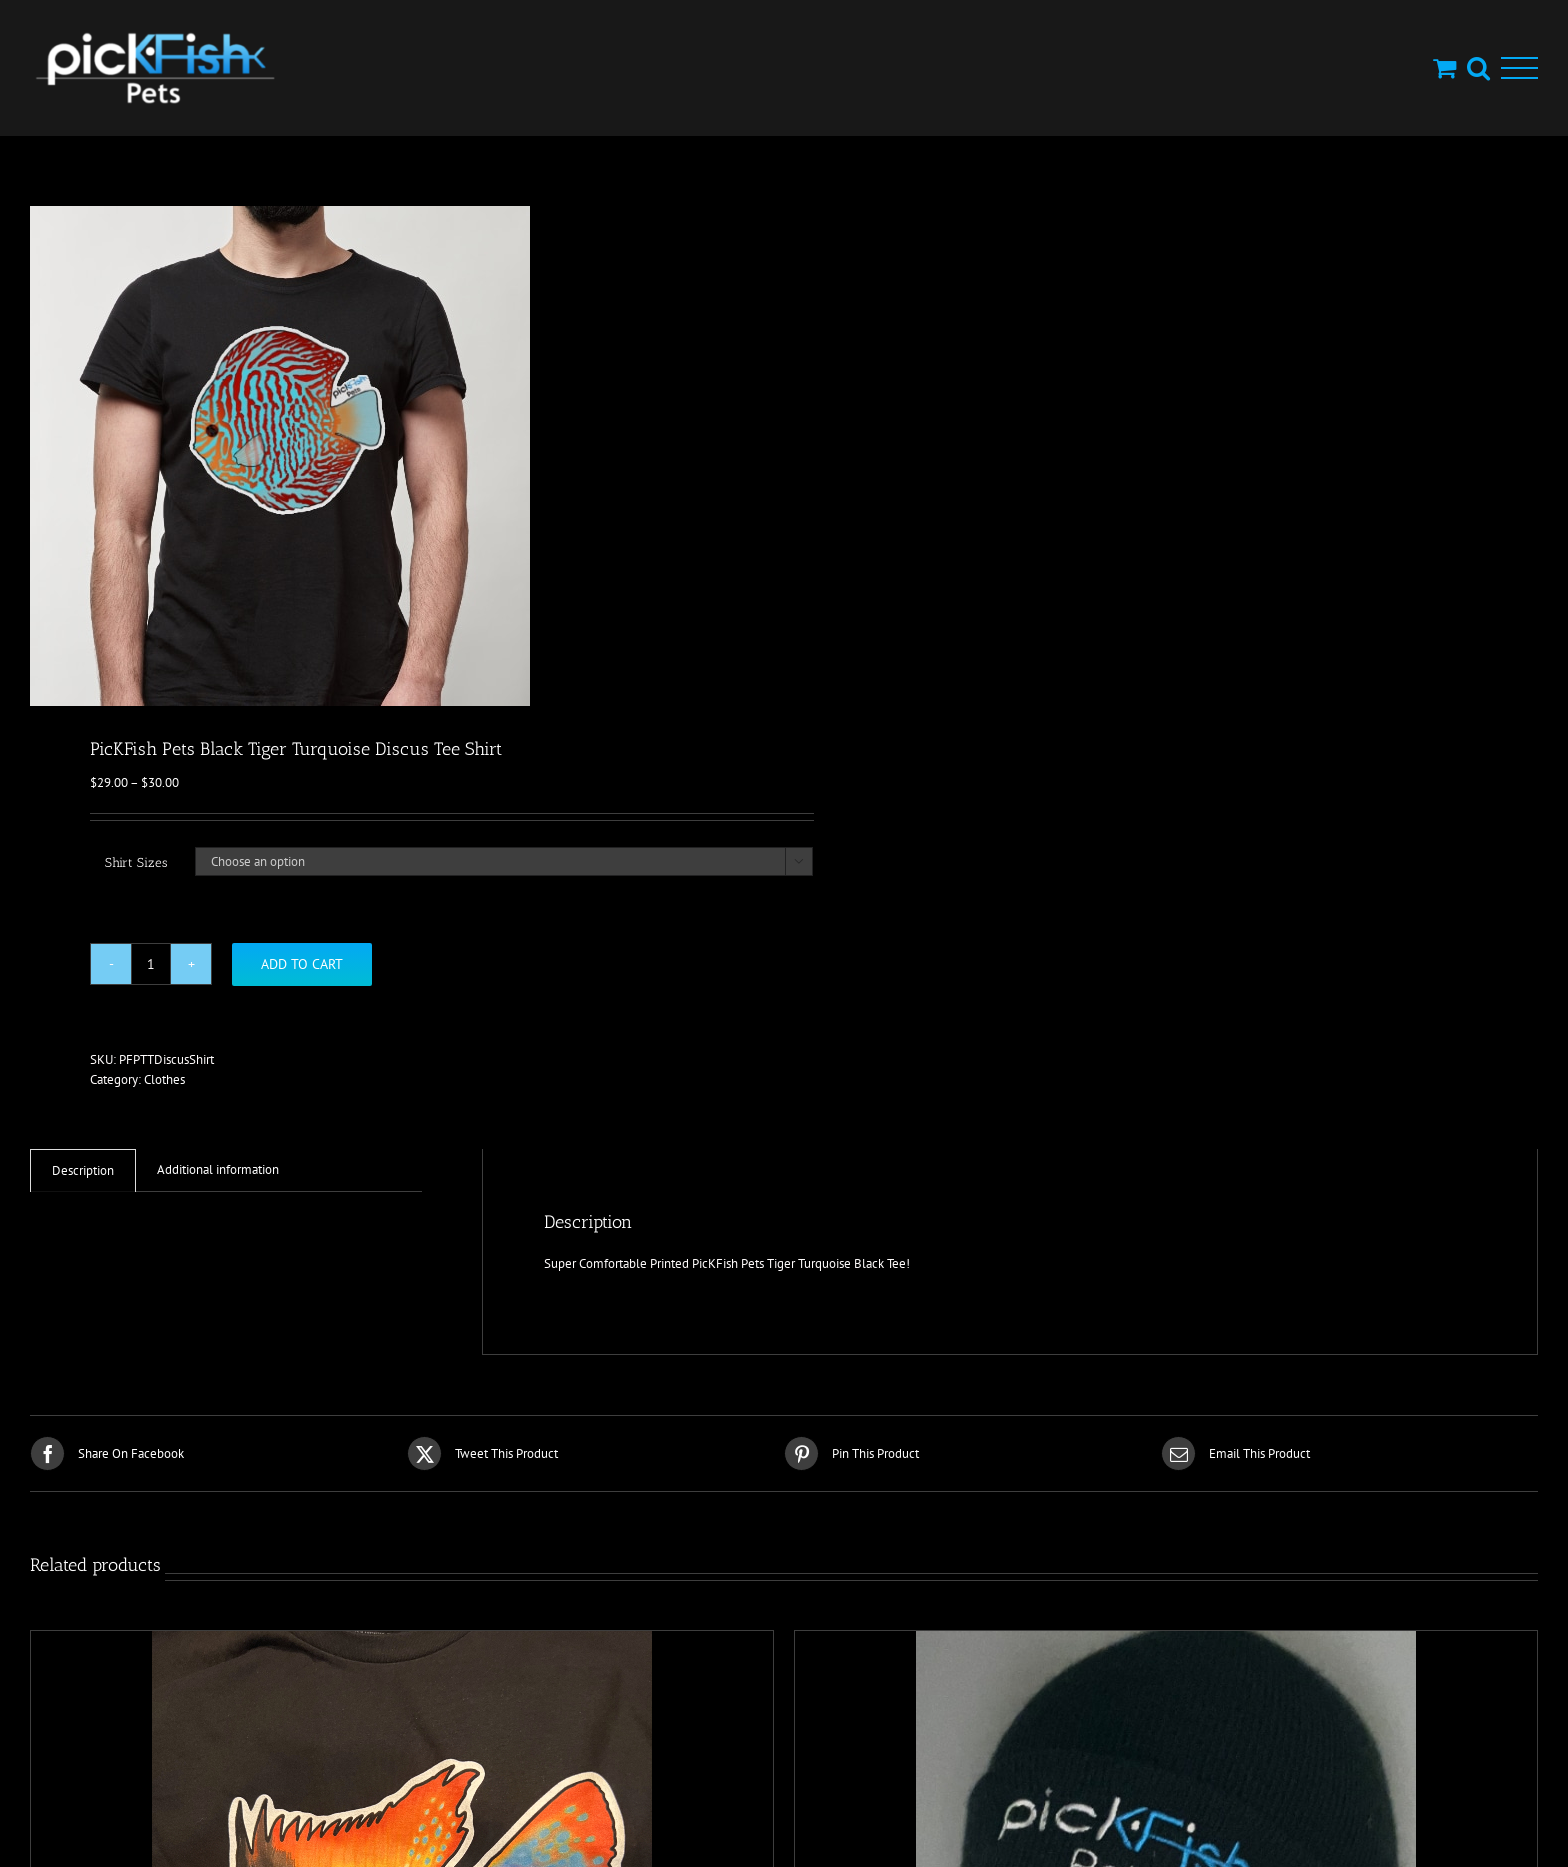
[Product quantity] (151, 964)
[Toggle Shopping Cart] (1444, 67)
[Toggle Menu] (1519, 68)
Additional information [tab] (218, 1169)
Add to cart (302, 964)
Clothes (164, 1079)
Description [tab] (83, 1170)
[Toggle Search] (1478, 67)
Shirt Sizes (136, 862)
